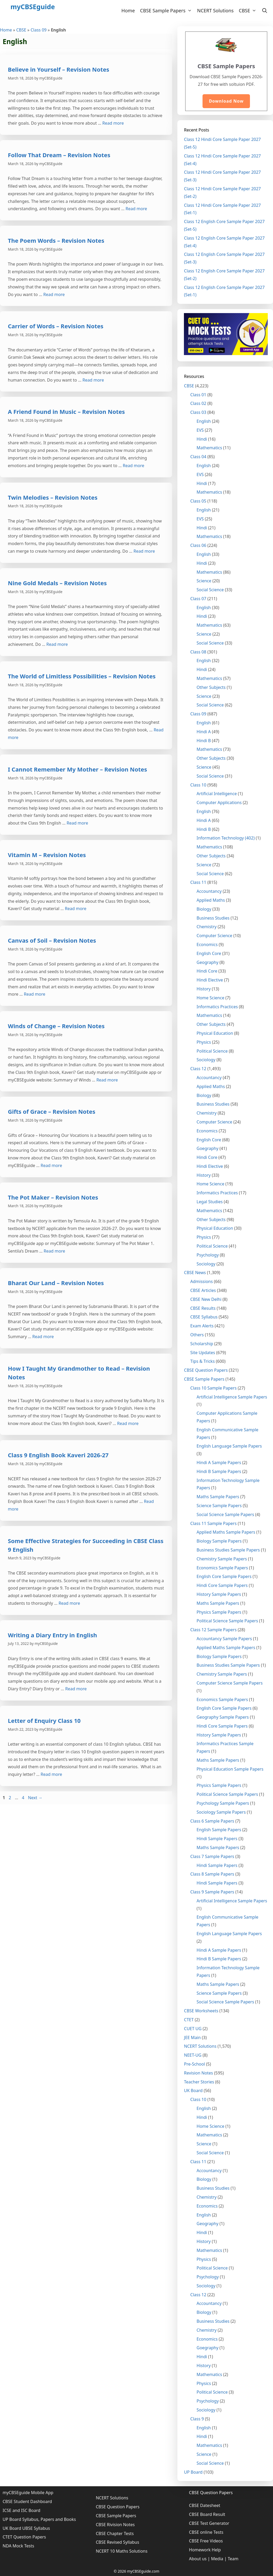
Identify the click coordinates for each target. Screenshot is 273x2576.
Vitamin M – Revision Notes (47, 855)
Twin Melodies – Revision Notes (52, 497)
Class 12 (198, 1068)
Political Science (212, 1051)
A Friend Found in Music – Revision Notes (66, 411)
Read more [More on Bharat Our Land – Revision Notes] (43, 1336)
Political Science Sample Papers (227, 1621)
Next (35, 1798)
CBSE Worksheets (201, 2011)
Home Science (210, 998)
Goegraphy (207, 1148)
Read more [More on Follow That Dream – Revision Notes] (136, 209)
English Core (208, 953)
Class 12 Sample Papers (213, 1630)
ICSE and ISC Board (21, 2510)
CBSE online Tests (206, 2532)
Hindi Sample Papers (216, 1838)
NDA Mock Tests (18, 2546)
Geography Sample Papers (222, 1717)
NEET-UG (192, 2055)
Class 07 (198, 598)
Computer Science (214, 935)
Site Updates (202, 1352)
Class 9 (197, 2419)
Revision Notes (198, 2073)
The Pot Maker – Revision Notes (53, 1197)
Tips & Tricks (202, 1361)
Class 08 (198, 652)
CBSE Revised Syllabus (117, 2542)
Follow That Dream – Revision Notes (59, 155)
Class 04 (198, 457)
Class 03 (198, 412)
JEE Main (192, 2037)
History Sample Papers (218, 1594)
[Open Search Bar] (264, 10)
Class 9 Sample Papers (212, 1892)
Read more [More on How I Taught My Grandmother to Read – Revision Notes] (128, 1423)
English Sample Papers (218, 1830)
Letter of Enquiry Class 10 (44, 1720)
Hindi (201, 439)
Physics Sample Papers (218, 1612)
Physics (203, 1042)
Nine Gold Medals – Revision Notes (57, 583)
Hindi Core (206, 971)
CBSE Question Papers (206, 1370)
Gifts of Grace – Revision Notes (51, 1111)
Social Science (210, 590)
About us (197, 2559)
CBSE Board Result (207, 2514)
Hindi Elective (209, 980)
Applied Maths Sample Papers (225, 1532)
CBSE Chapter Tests (115, 2533)
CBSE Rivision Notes (115, 2524)
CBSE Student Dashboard (27, 2501)
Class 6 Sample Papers (212, 1821)
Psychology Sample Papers (222, 1803)
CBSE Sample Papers (167, 10)
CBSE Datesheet (204, 2505)
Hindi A (203, 732)
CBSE (249, 10)
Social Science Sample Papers (225, 1514)
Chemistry (206, 927)
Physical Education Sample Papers (229, 1769)
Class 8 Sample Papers (212, 1874)
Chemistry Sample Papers (221, 1559)
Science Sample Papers (219, 1505)
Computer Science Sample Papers (229, 1683)
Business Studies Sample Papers (228, 1550)
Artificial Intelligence (216, 793)
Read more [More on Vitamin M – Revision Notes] (75, 908)
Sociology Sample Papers (221, 1812)
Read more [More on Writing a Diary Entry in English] (76, 1689)
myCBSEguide (32, 6)
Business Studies (213, 918)
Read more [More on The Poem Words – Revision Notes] (54, 294)
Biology (203, 909)
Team (233, 2559)
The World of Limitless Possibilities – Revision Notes (82, 676)
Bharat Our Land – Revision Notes (56, 1283)
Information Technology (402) (225, 838)
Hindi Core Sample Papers (222, 1585)
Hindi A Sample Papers (218, 1462)
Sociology (205, 1060)
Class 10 (198, 785)
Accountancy (209, 891)
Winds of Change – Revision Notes (56, 1026)
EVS (200, 430)
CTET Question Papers (24, 2537)
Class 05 (198, 501)
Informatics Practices (217, 1007)
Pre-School (194, 2064)
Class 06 (198, 545)
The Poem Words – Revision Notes (56, 240)
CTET (189, 2020)
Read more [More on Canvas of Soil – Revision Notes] (34, 994)
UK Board (193, 2090)
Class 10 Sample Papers (213, 1388)
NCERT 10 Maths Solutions (122, 2551)
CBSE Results (202, 1308)
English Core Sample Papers (224, 1576)
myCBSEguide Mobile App (28, 2492)
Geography (207, 962)
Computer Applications (219, 802)
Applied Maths (210, 900)
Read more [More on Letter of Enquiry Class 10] (51, 1774)
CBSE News (195, 1272)
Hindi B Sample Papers (218, 1471)
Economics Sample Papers (222, 1568)
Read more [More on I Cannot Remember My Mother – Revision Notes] (77, 823)
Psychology (207, 1255)
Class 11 (198, 882)
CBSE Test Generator (209, 2523)
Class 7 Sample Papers (212, 1856)
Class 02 (198, 403)
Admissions (201, 1281)
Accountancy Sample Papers (224, 1638)
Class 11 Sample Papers (213, 1523)
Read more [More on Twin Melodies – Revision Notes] (144, 551)
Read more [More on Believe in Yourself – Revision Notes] (113, 123)
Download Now (226, 101)
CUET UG (192, 2028)
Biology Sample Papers (219, 1541)
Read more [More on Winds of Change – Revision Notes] (107, 1080)
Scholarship (201, 1344)
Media (217, 2559)
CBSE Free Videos (206, 2541)
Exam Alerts (202, 1326)
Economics (206, 944)
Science (203, 581)
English (203, 421)
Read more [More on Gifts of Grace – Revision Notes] (51, 1165)
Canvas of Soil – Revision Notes (52, 940)
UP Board (193, 2472)
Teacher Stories (199, 2082)
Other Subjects (211, 687)
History (203, 989)
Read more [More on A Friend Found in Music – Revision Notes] (133, 465)
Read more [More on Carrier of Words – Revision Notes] (93, 380)
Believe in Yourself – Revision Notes (58, 69)
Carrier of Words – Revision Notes (55, 326)
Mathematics (209, 448)
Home (128, 10)
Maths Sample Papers (217, 1497)
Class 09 (39, 30)
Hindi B (203, 740)
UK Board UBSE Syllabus (26, 2528)
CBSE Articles (203, 1290)
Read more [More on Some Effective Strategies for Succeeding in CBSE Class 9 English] (69, 1603)
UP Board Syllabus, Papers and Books (39, 2519)
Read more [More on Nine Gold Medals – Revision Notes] (57, 644)
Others (197, 1335)
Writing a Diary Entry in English (52, 1635)
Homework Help (205, 2550)
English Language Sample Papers (229, 1446)
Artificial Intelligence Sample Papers (231, 1397)
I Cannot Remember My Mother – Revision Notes (77, 769)
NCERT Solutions (215, 10)
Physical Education (214, 1033)
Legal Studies (209, 1202)
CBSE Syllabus (203, 1317)
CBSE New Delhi (205, 1299)
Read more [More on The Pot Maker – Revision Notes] (54, 1251)
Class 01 (198, 395)
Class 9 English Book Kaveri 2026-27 (58, 1455)
